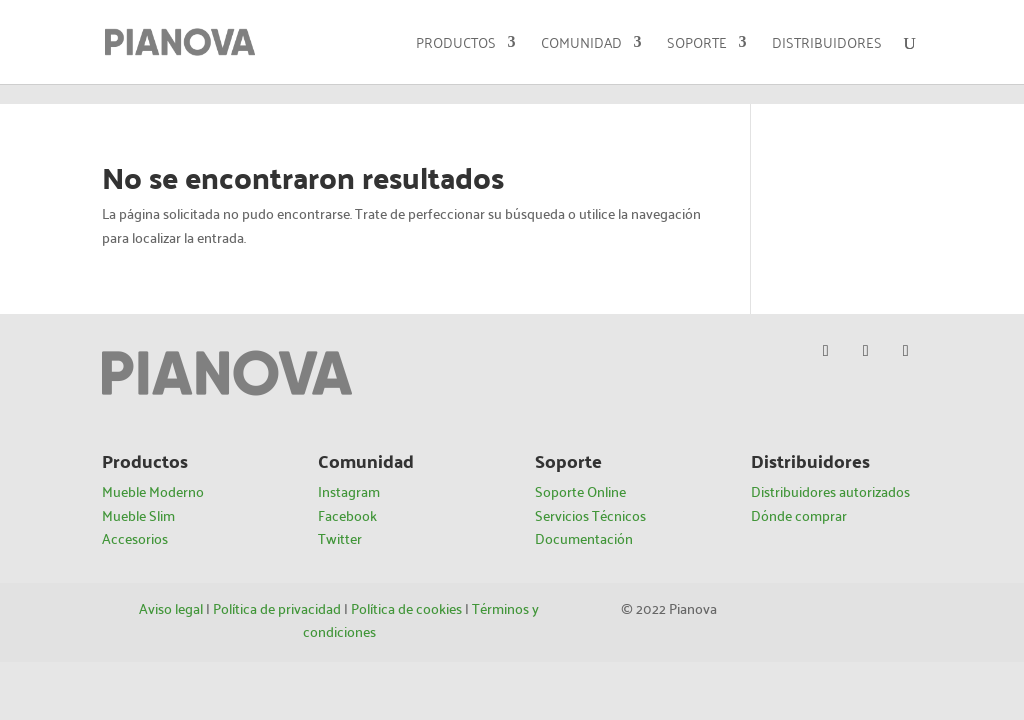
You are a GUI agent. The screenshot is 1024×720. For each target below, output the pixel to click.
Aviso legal (171, 608)
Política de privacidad (277, 608)
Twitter (340, 538)
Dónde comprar (799, 515)
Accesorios (135, 538)
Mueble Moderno (153, 491)
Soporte (697, 44)
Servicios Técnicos (590, 515)
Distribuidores (827, 44)
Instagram (349, 491)
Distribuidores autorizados (830, 491)
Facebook (347, 515)
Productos (456, 44)
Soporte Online (580, 491)
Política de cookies (406, 608)
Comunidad (581, 44)
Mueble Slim (138, 515)
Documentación (584, 538)
